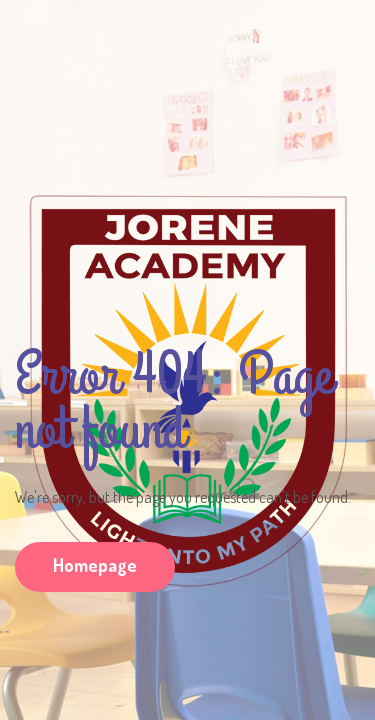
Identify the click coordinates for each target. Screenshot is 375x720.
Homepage (95, 565)
